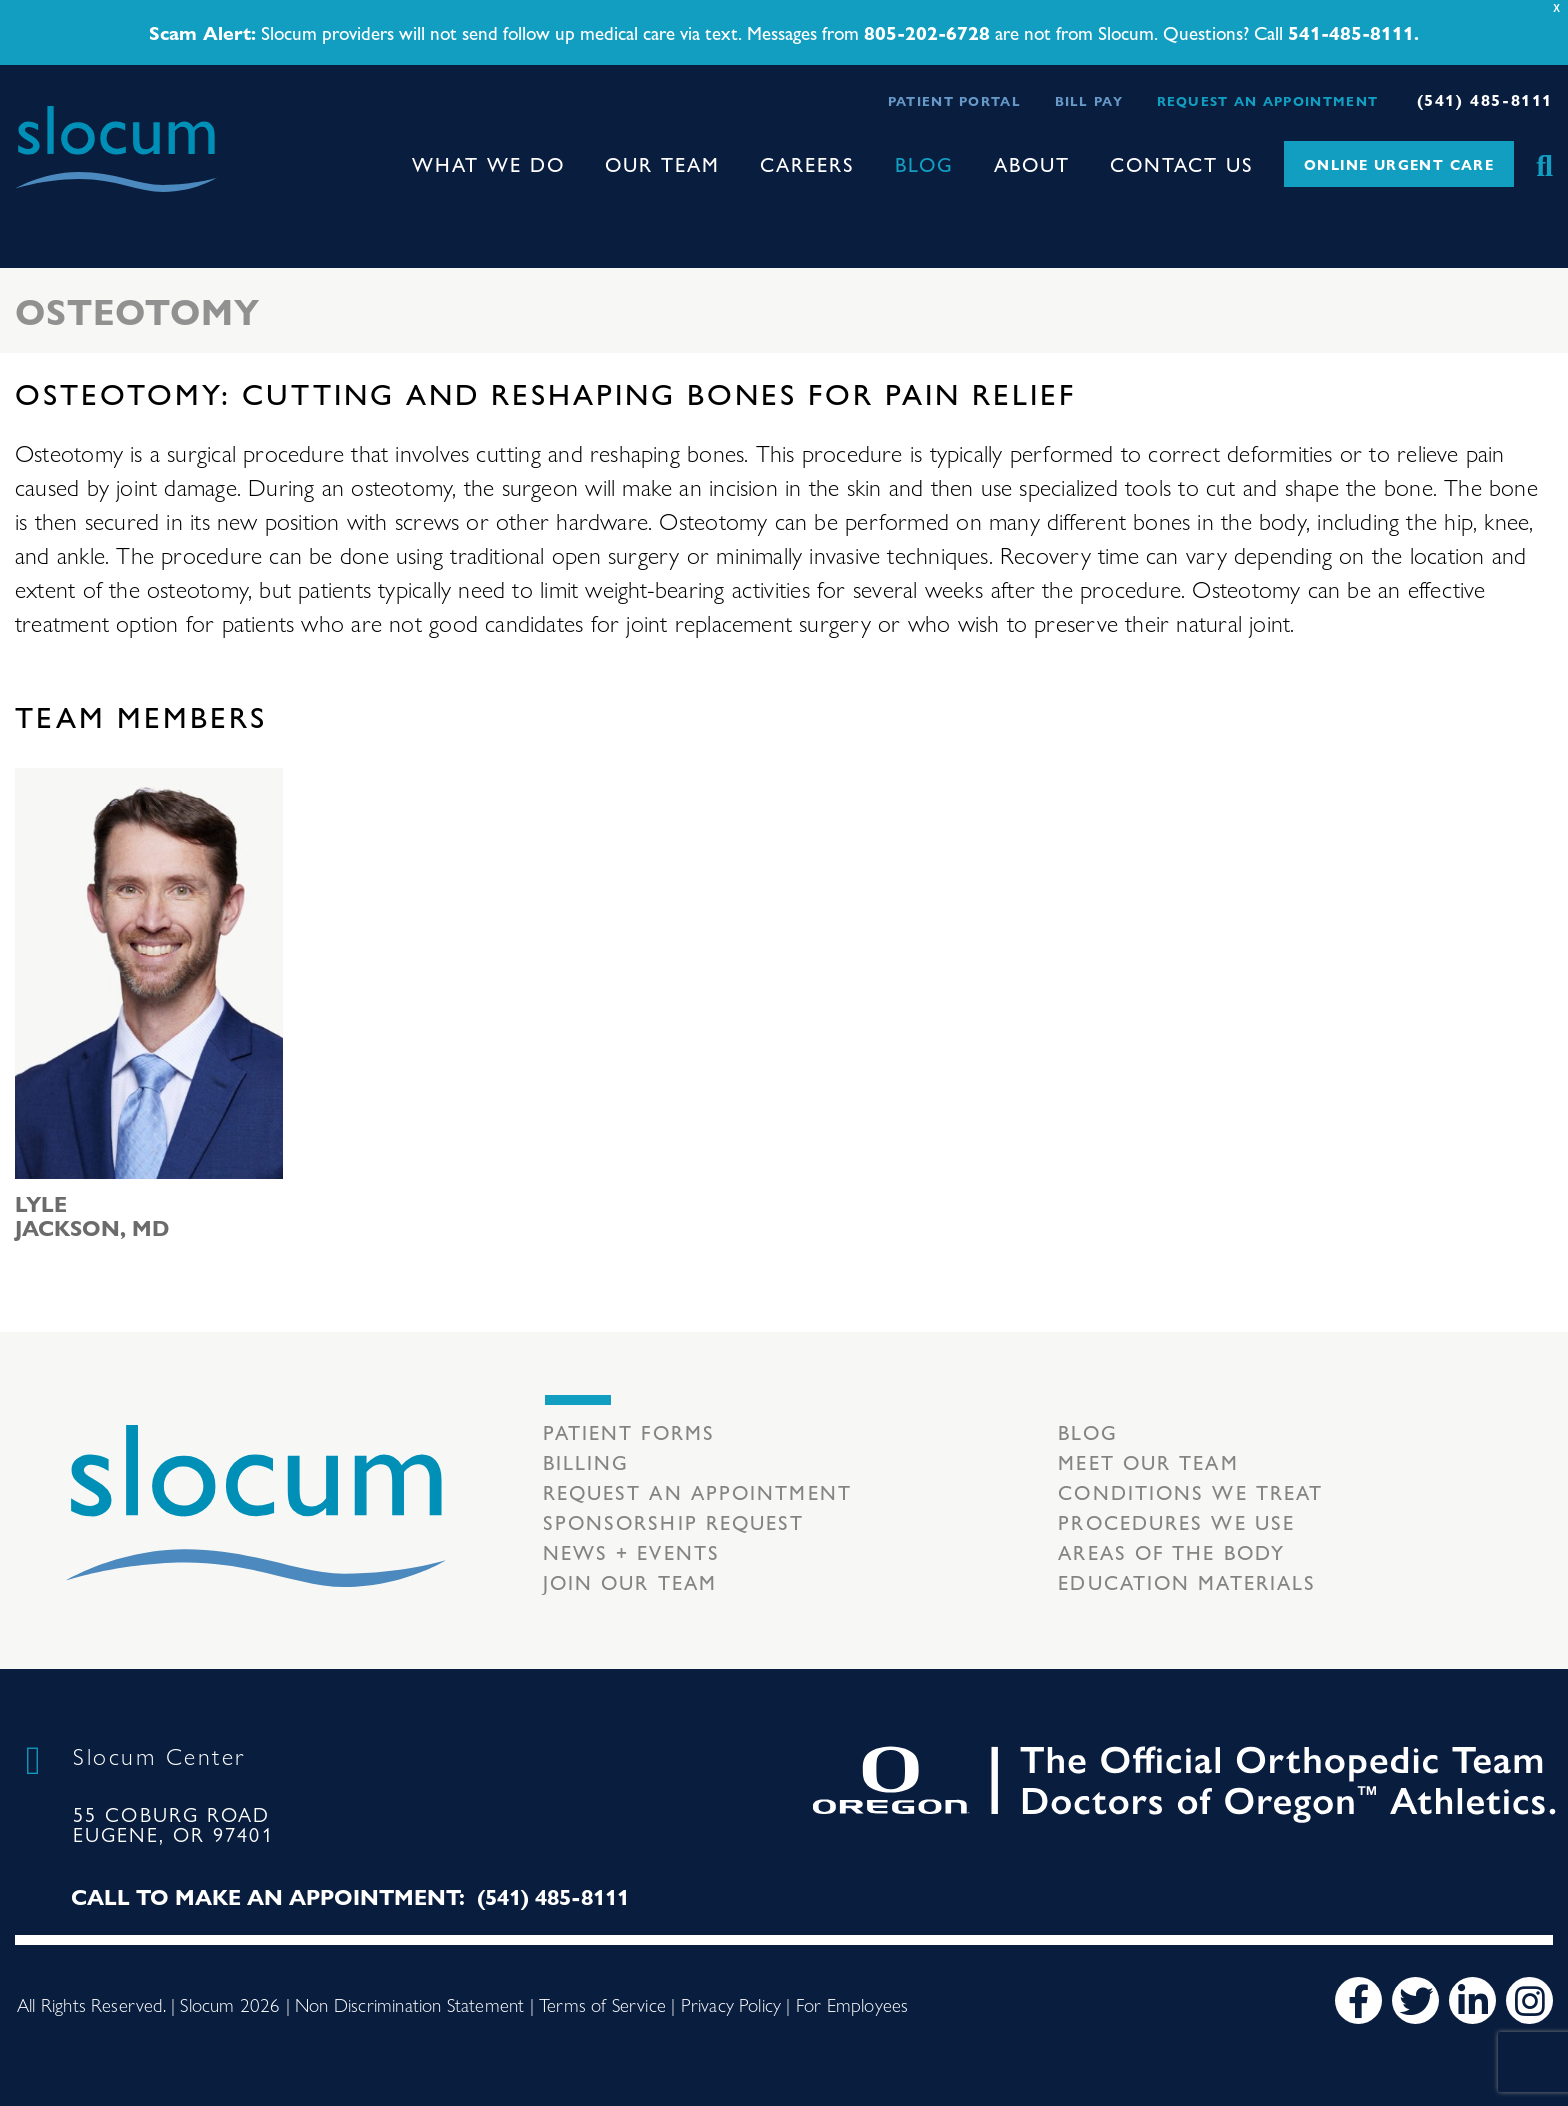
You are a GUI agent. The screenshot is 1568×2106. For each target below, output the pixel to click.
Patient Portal (954, 100)
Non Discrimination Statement (409, 2004)
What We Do (488, 163)
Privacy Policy (731, 2004)
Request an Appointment (1268, 100)
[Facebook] (1358, 2000)
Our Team (662, 163)
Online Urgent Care (1399, 164)
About (1032, 163)
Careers (807, 163)
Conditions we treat (1190, 1491)
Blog (924, 163)
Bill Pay (1089, 100)
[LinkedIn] (1472, 2000)
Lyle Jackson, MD (92, 1215)
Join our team (630, 1581)
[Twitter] (1415, 2000)
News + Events (631, 1551)
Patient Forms (629, 1431)
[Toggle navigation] (31, 210)
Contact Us (1182, 163)
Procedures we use (1176, 1521)
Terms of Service (602, 2004)
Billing (586, 1461)
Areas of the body (1171, 1551)
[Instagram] (1529, 2000)
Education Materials (1187, 1581)
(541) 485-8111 (1485, 99)
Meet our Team (1148, 1461)
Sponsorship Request (674, 1521)
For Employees (852, 2004)
